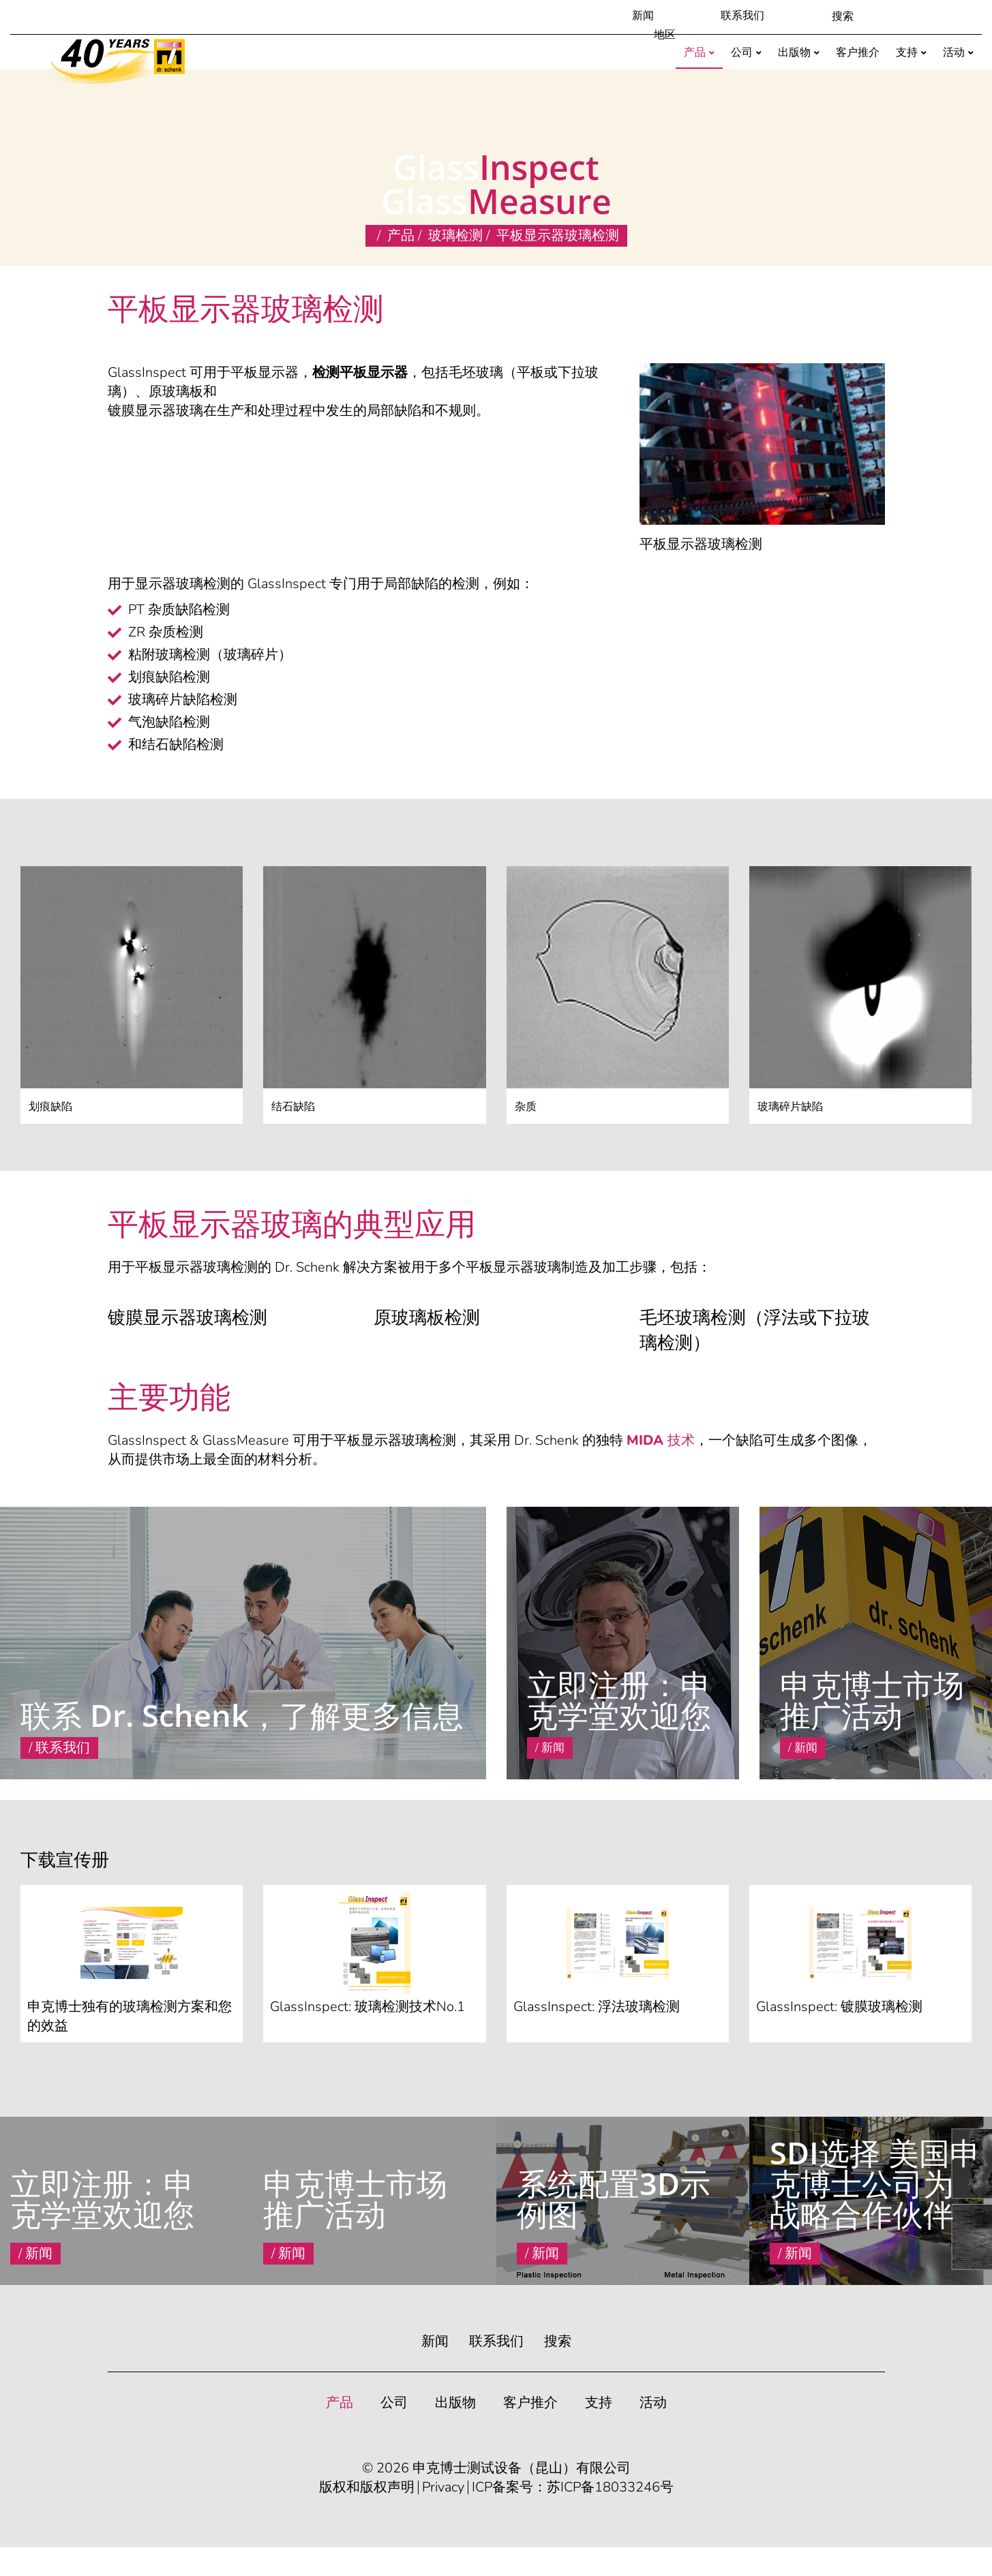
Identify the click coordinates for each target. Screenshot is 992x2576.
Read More (534, 1768)
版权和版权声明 (367, 2487)
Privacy (443, 2487)
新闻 (643, 15)
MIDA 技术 (661, 1440)
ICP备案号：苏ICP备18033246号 (573, 2487)
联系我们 (742, 15)
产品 (401, 235)
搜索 (557, 2341)
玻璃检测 (455, 235)
